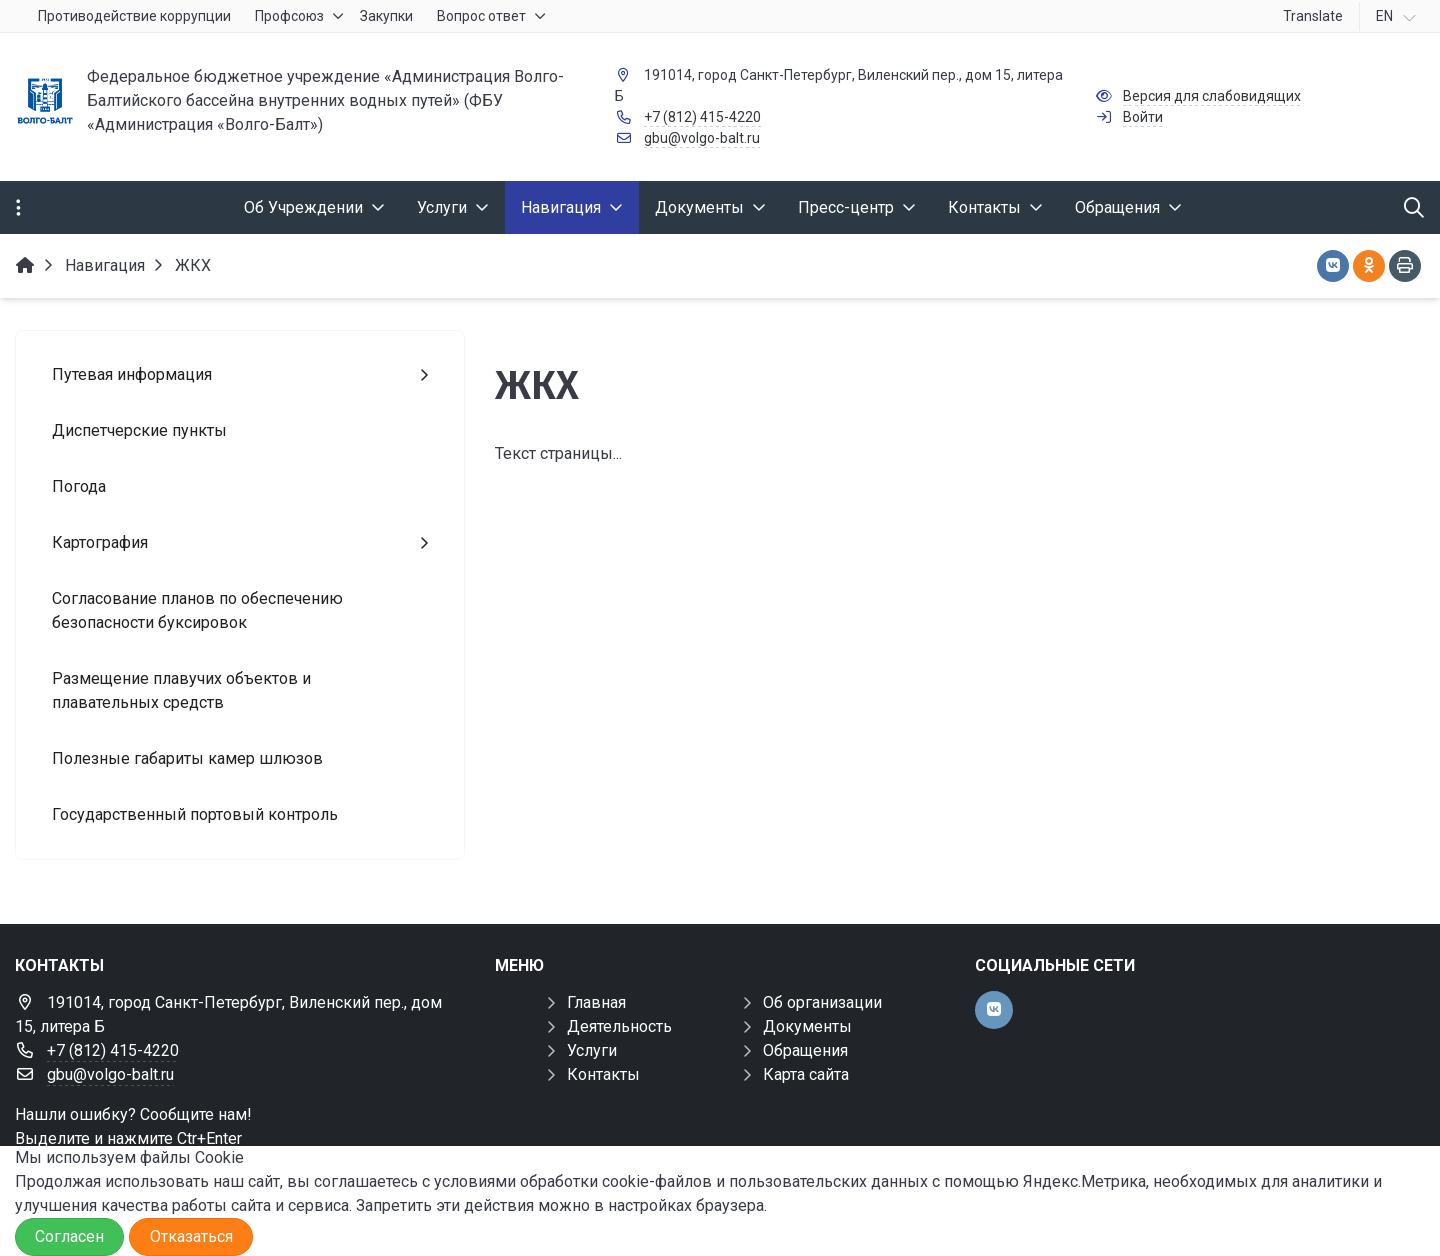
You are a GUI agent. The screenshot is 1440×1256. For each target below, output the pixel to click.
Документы (807, 1026)
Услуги (592, 1050)
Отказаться (191, 1236)
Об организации (822, 1002)
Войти (1143, 117)
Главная (596, 1002)
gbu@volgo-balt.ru (702, 138)
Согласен (69, 1236)
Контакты (603, 1074)
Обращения (805, 1050)
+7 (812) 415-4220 (702, 117)
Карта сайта (806, 1074)
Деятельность (619, 1026)
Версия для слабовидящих (1212, 96)
